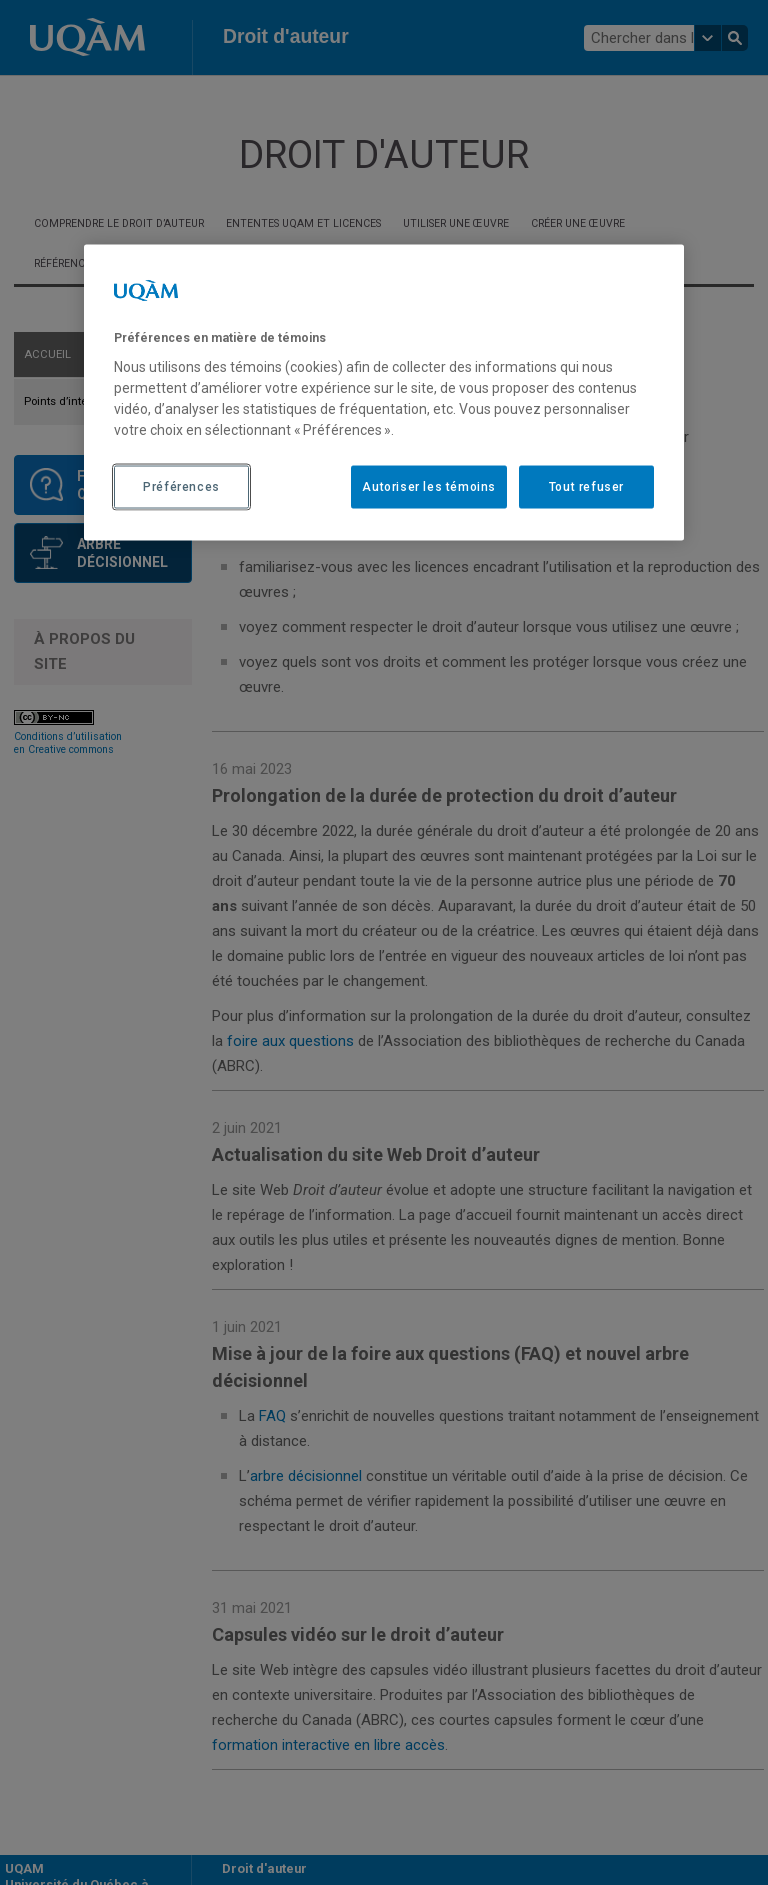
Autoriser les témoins (429, 486)
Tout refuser (586, 486)
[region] (384, 392)
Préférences (181, 486)
